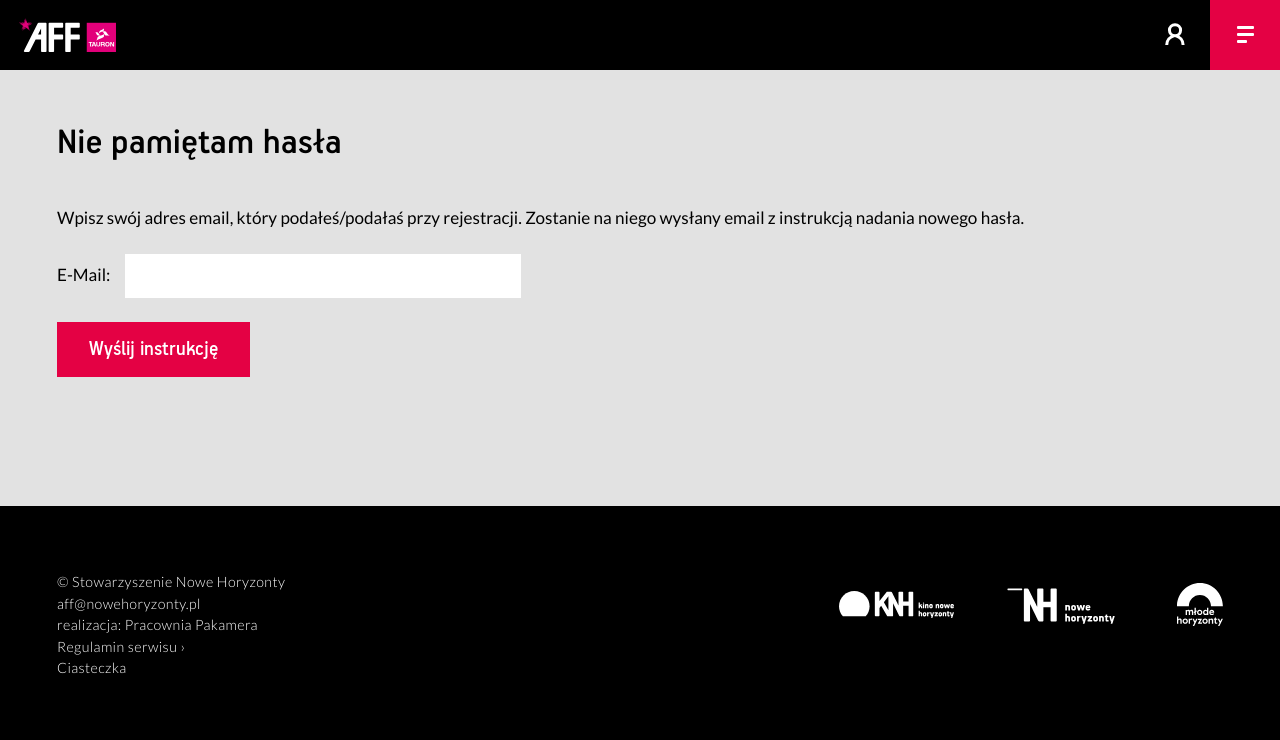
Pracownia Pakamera (191, 625)
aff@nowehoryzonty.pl (129, 604)
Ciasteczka (92, 668)
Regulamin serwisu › (121, 647)
